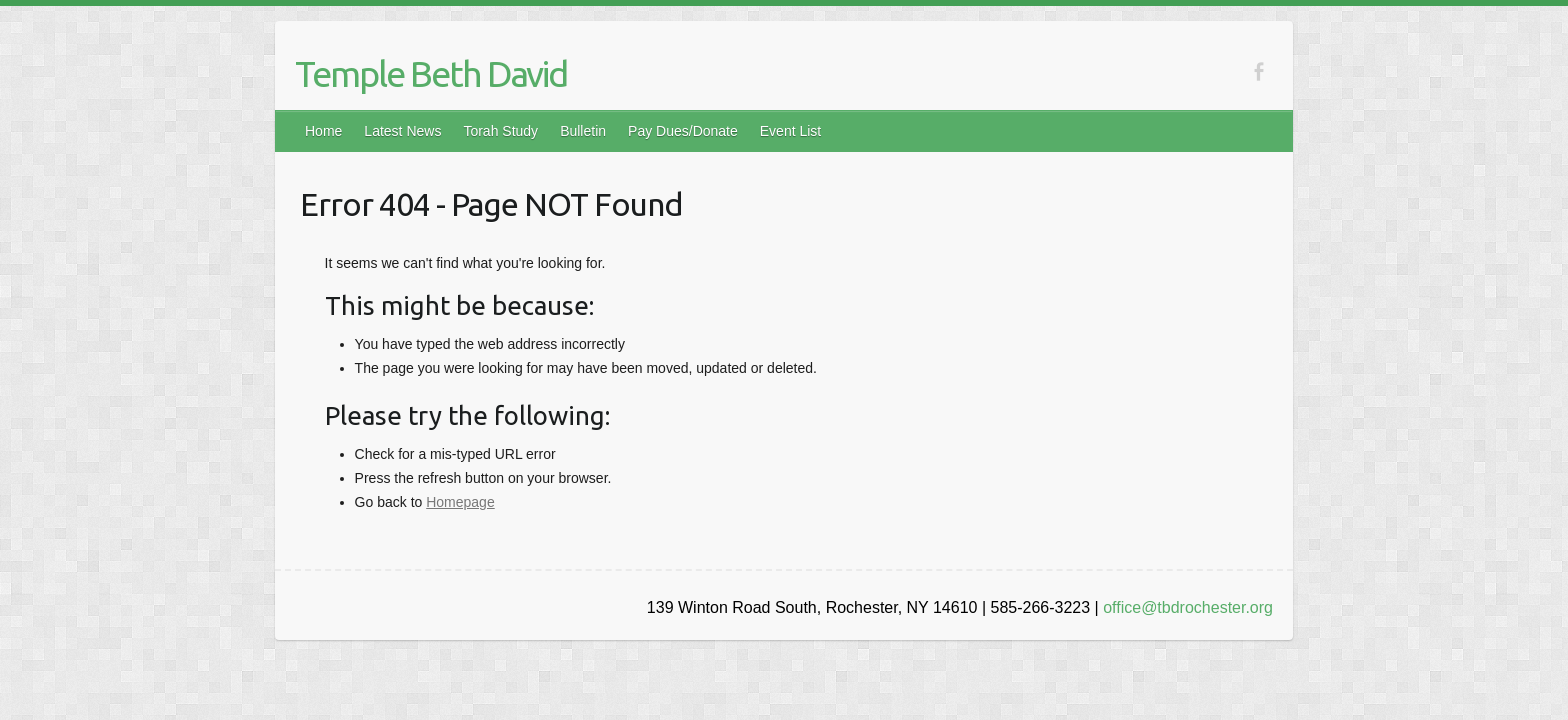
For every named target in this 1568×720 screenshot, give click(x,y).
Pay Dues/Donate (683, 131)
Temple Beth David (431, 73)
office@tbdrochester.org (1188, 607)
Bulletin (583, 131)
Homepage (460, 502)
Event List (790, 131)
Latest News (402, 131)
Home (323, 131)
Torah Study (500, 131)
